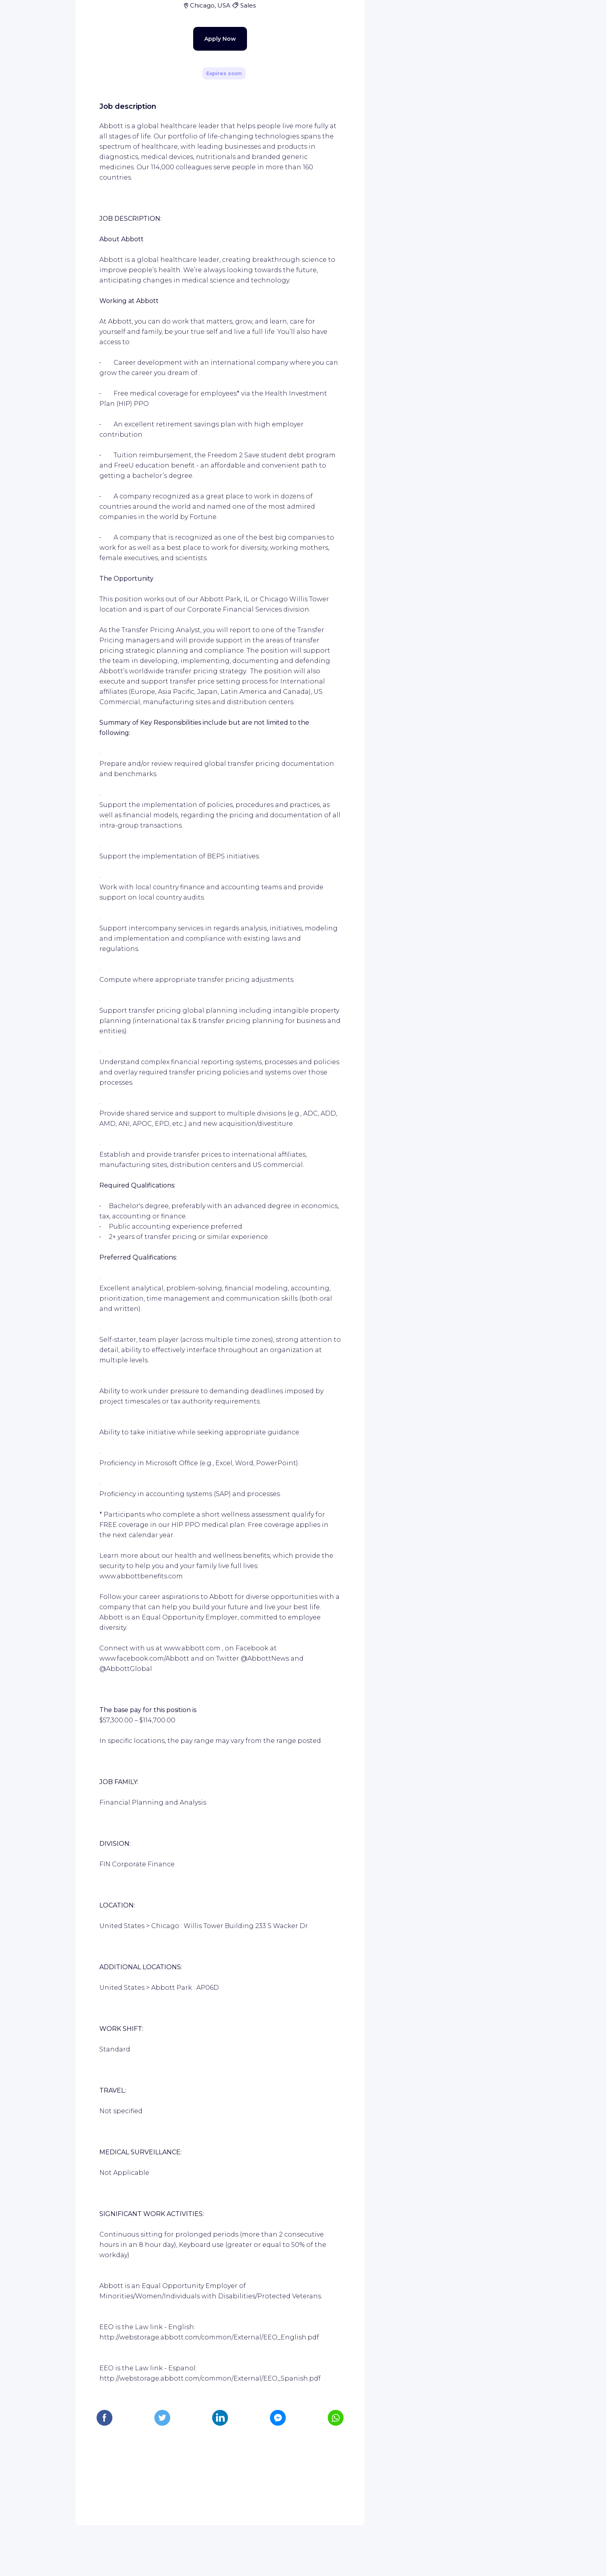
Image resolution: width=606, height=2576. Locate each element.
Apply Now (206, 201)
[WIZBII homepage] (39, 16)
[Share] (336, 95)
